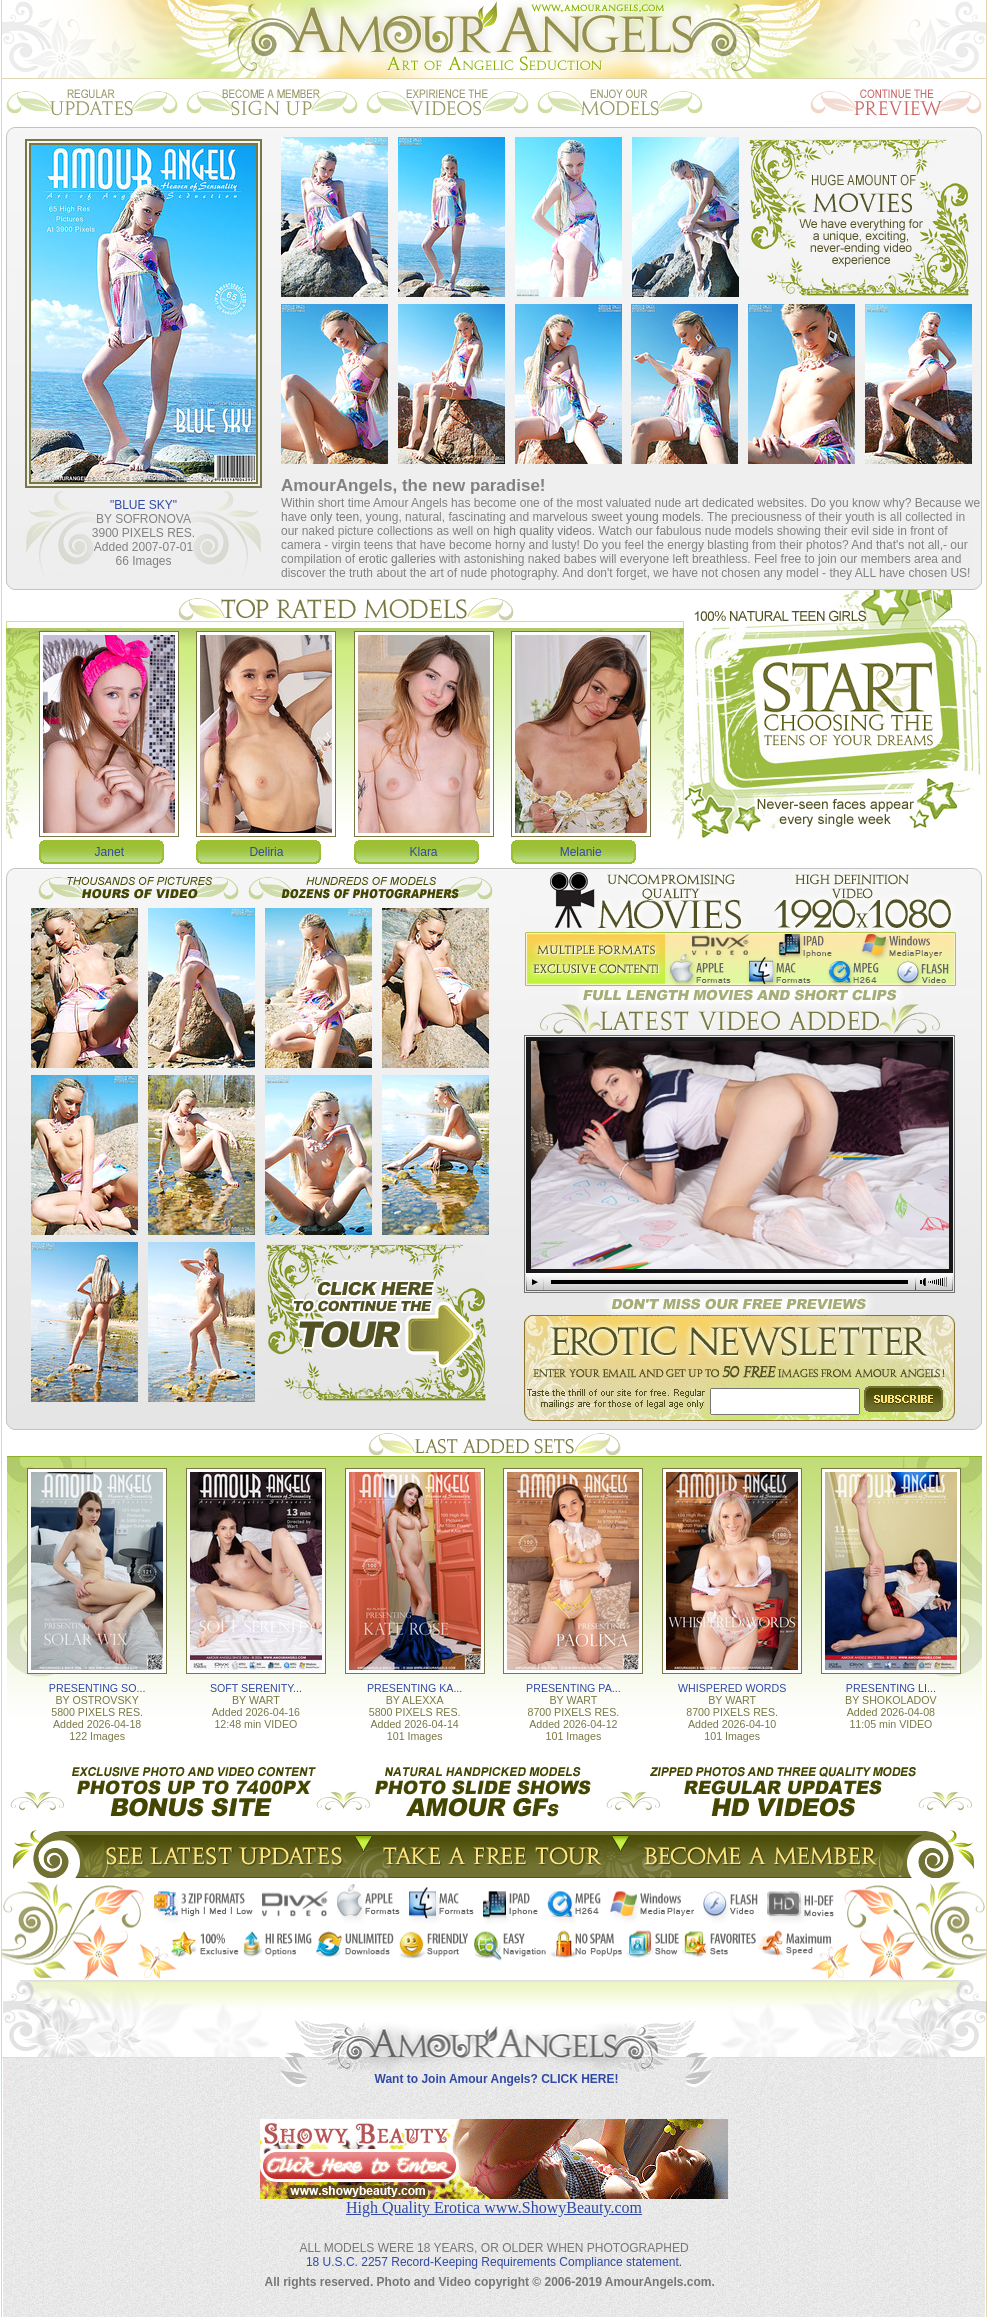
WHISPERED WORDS (732, 1688)
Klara (424, 852)
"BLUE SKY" (143, 505)
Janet (109, 852)
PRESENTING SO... (97, 1688)
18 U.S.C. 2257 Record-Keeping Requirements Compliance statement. (494, 2262)
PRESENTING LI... (891, 1688)
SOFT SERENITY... (256, 1688)
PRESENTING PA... (573, 1688)
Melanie (581, 852)
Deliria (266, 852)
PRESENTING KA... (414, 1688)
